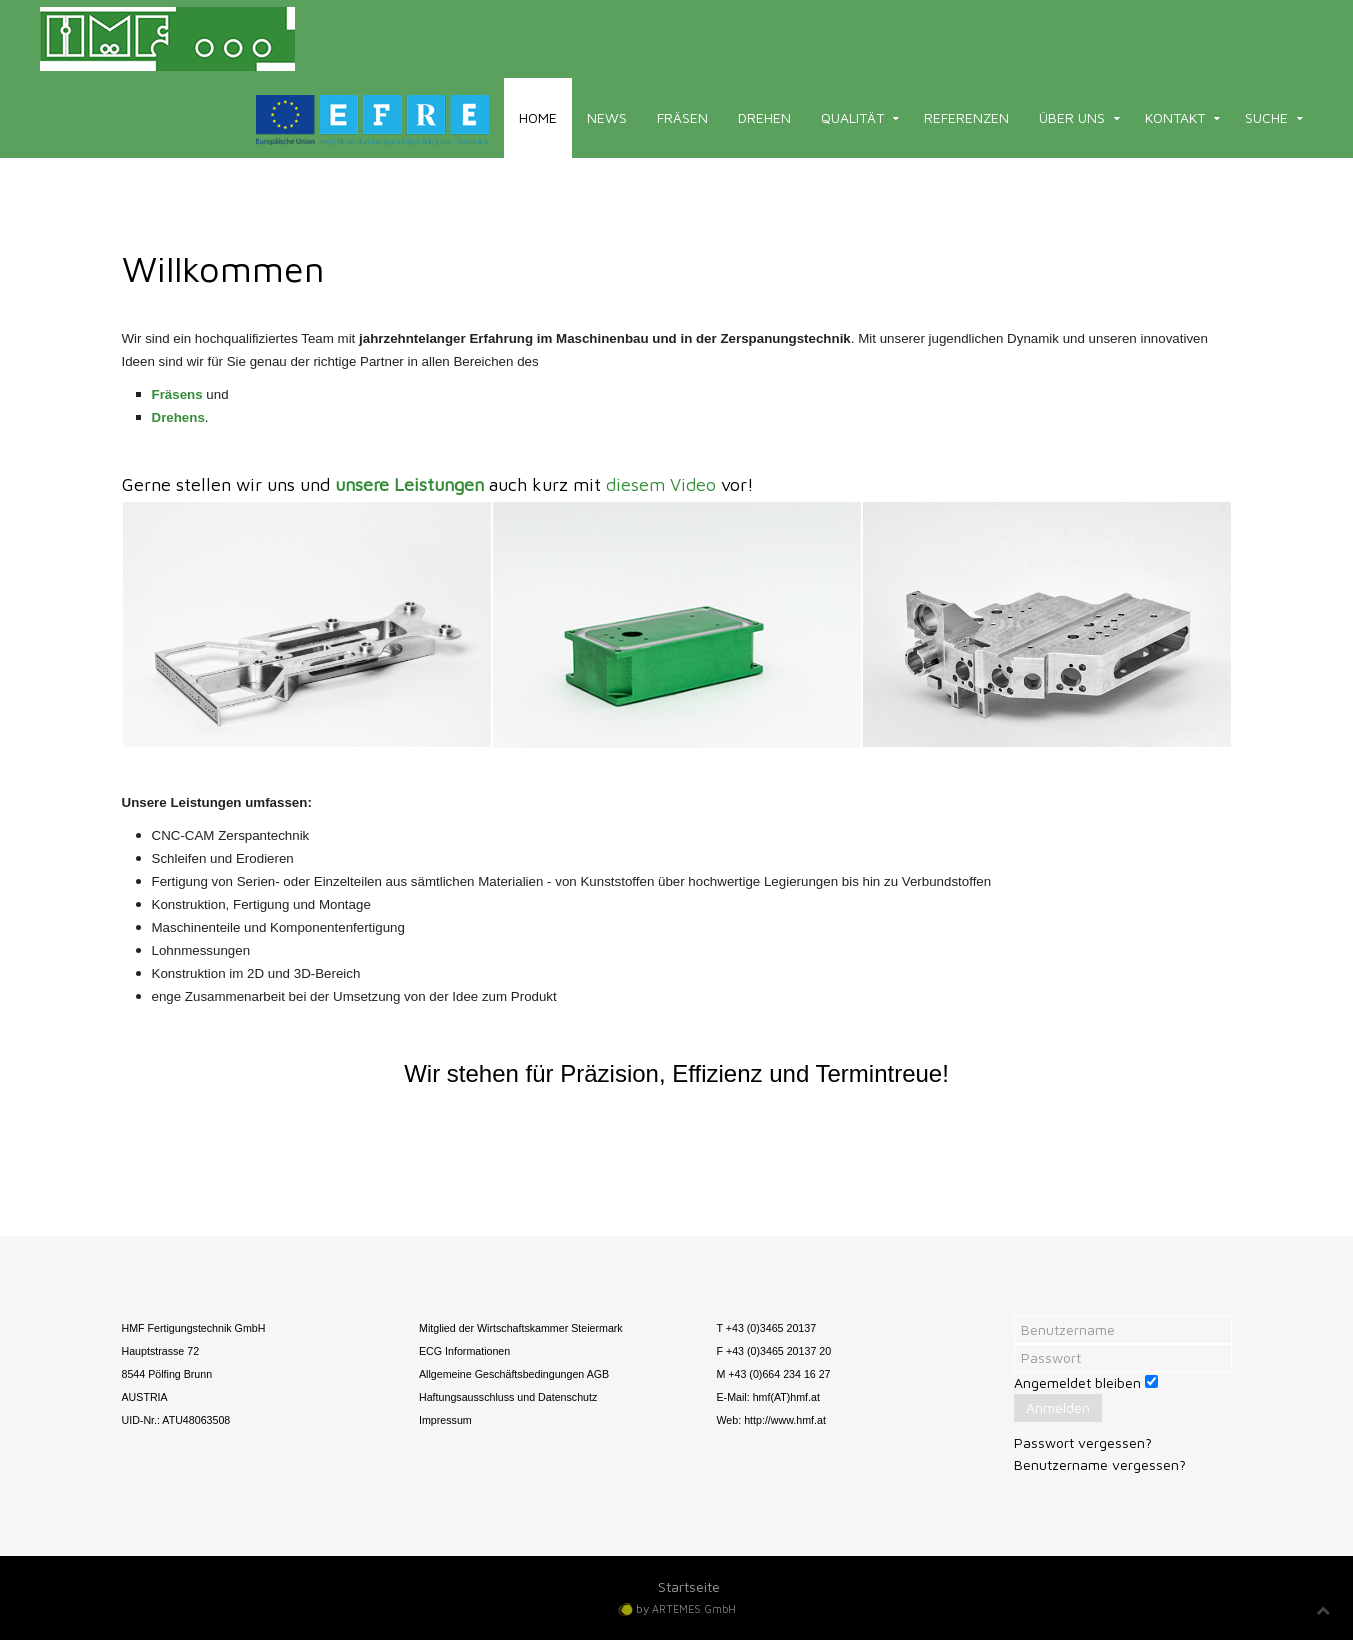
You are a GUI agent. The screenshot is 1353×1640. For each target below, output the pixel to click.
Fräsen (682, 117)
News (607, 117)
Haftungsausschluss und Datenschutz (508, 1397)
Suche (1266, 117)
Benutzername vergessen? (1100, 1464)
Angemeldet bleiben (1077, 1382)
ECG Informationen (464, 1351)
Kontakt (1175, 117)
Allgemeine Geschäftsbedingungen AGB (514, 1374)
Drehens (178, 417)
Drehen (764, 117)
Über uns (1072, 117)
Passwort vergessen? (1083, 1442)
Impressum (445, 1420)
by (686, 1608)
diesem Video (661, 484)
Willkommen (223, 268)
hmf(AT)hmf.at (786, 1397)
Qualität (852, 117)
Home (538, 117)
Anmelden (1058, 1407)
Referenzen (966, 117)
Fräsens (177, 394)
